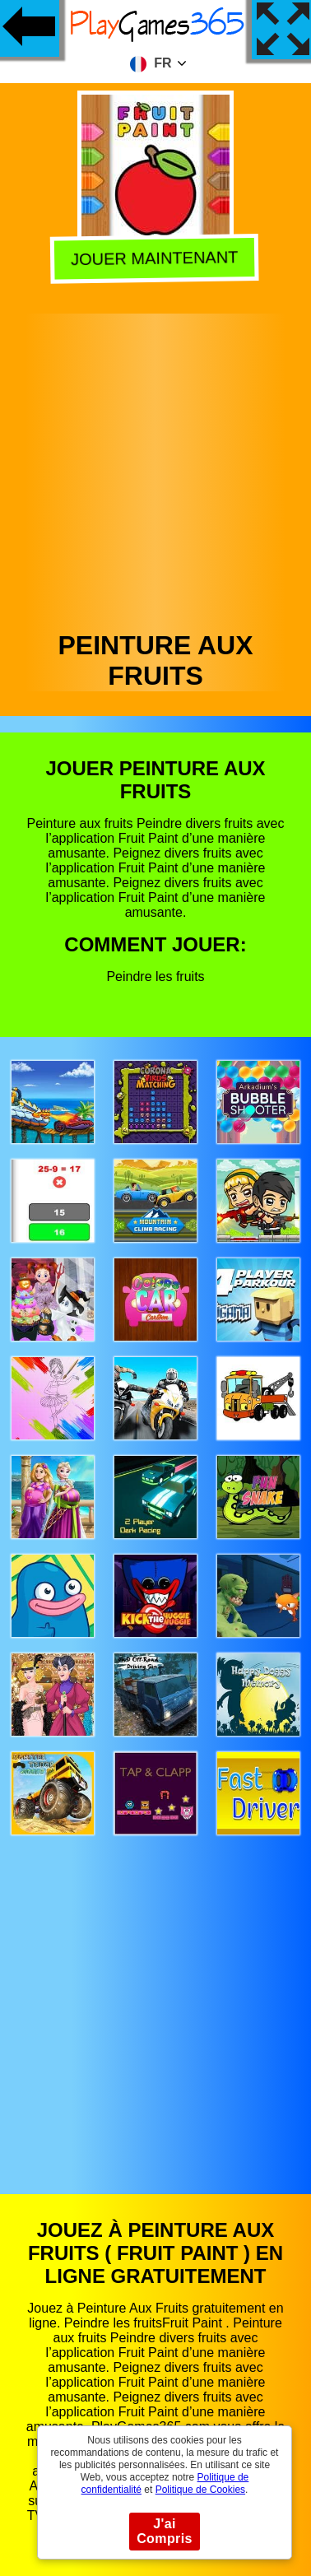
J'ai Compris (165, 2531)
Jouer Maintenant (157, 258)
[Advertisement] (154, 468)
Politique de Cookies (200, 2489)
